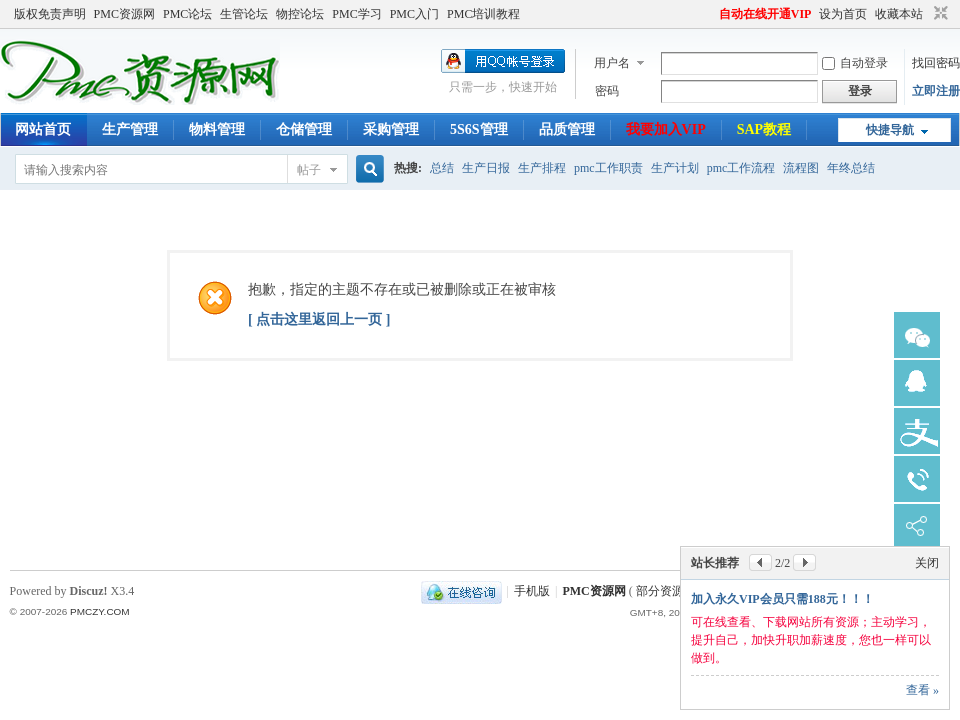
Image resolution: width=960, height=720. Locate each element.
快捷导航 (890, 130)
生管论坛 (244, 14)
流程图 (801, 168)
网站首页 (43, 129)
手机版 (532, 591)
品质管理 (567, 129)
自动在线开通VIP (765, 14)
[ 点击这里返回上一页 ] (319, 319)
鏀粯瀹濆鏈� (917, 431)
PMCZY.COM (100, 611)
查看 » (922, 690)
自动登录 (855, 63)
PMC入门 (414, 14)
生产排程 (542, 168)
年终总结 (851, 168)
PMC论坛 (187, 14)
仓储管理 (304, 129)
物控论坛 (300, 14)
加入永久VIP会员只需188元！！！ (782, 599)
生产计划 (675, 168)
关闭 (927, 563)
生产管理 (130, 129)
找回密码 (936, 63)
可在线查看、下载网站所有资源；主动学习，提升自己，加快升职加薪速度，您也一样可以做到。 (811, 640)
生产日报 (486, 168)
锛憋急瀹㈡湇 (917, 383)
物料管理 (217, 129)
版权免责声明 (50, 14)
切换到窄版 (938, 14)
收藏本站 (899, 14)
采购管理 (391, 129)
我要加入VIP (666, 129)
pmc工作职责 (608, 168)
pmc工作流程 (741, 168)
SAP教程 (764, 129)
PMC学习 (356, 14)
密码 (607, 91)
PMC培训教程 (483, 14)
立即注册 (936, 91)
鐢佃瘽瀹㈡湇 (917, 479)
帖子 (309, 170)
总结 (442, 168)
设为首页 (843, 14)
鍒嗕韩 (917, 527)
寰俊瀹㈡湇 (917, 335)
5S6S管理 (479, 129)
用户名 (612, 63)
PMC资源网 (124, 14)
